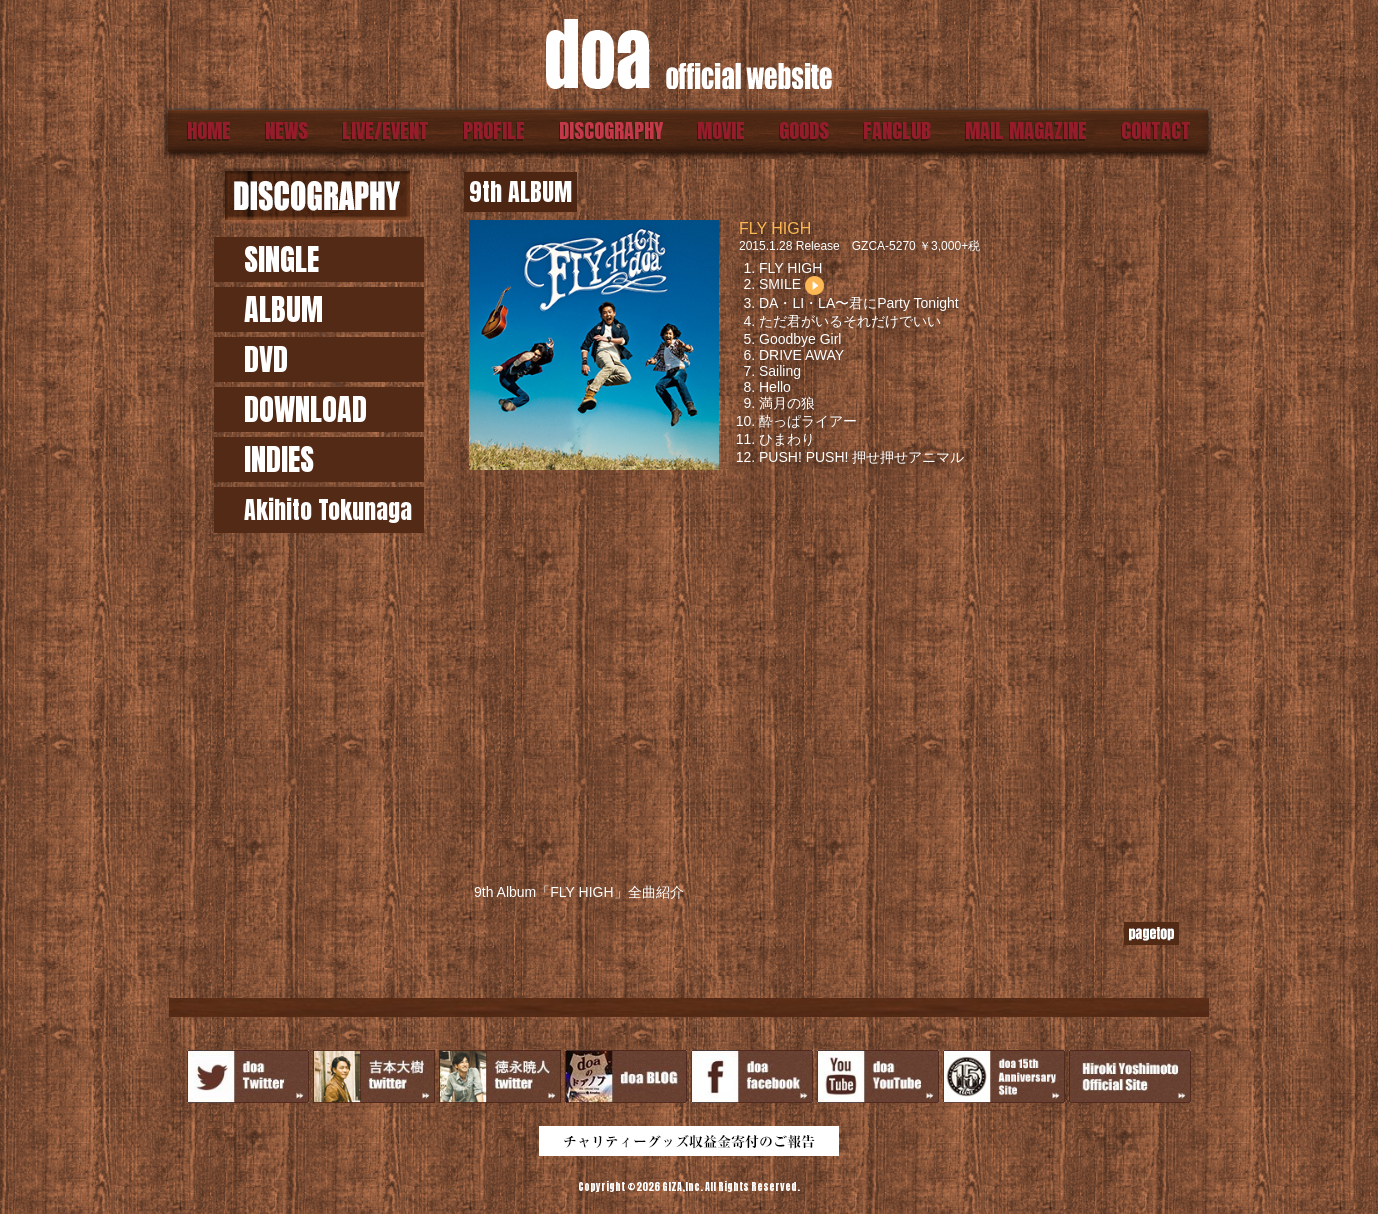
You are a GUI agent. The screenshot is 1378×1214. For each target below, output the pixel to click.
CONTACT (1156, 130)
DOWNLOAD (305, 409)
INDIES (279, 459)
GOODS (804, 130)
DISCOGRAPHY (611, 130)
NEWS (286, 130)
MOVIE (721, 130)
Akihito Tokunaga (328, 510)
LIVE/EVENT (385, 130)
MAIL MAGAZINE (1026, 130)
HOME (209, 130)
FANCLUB (897, 130)
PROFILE (494, 130)
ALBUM (283, 309)
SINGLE (281, 259)
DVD (266, 359)
